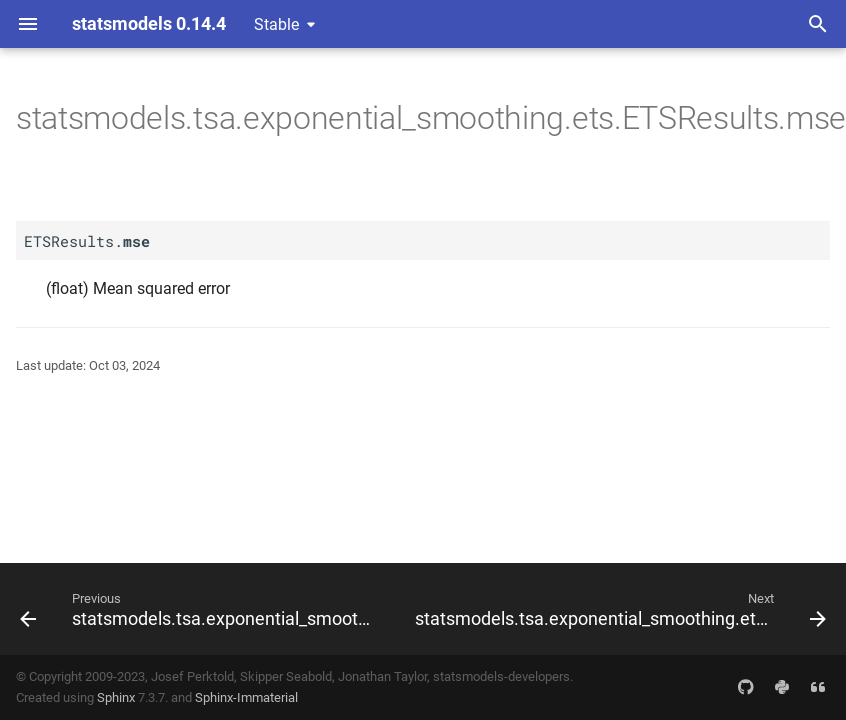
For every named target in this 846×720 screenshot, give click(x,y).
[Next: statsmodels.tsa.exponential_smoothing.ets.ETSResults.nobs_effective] (618, 609)
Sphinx (116, 697)
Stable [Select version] (276, 24)
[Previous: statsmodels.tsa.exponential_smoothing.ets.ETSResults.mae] (199, 609)
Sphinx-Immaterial (246, 697)
